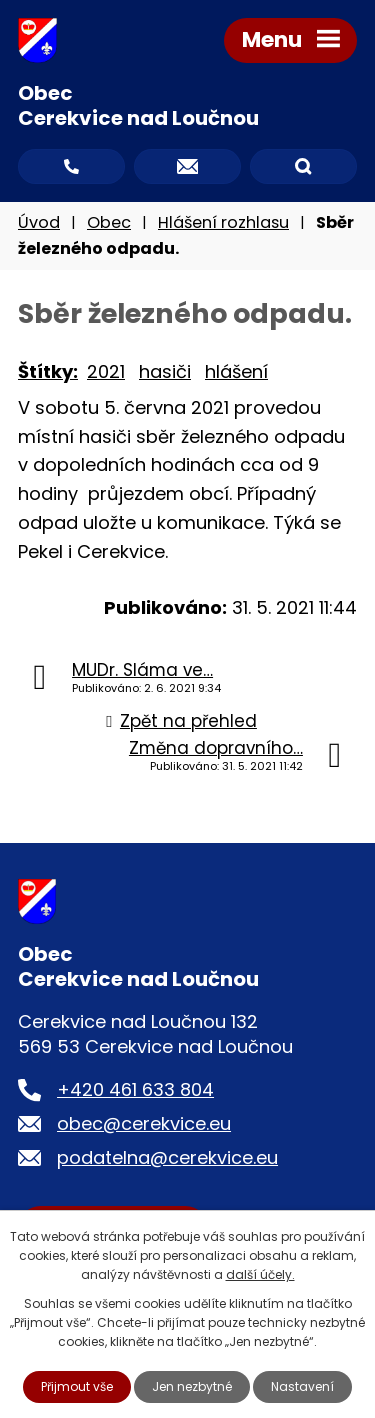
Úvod (39, 222)
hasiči (165, 371)
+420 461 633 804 (135, 1089)
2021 (106, 371)
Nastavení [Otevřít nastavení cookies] (302, 1386)
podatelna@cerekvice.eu (167, 1157)
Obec (109, 222)
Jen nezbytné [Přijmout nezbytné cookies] (192, 1386)
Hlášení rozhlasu (223, 222)
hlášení (236, 371)
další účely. (260, 1274)
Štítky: (48, 371)
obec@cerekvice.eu (144, 1123)
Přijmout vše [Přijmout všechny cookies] (77, 1386)
